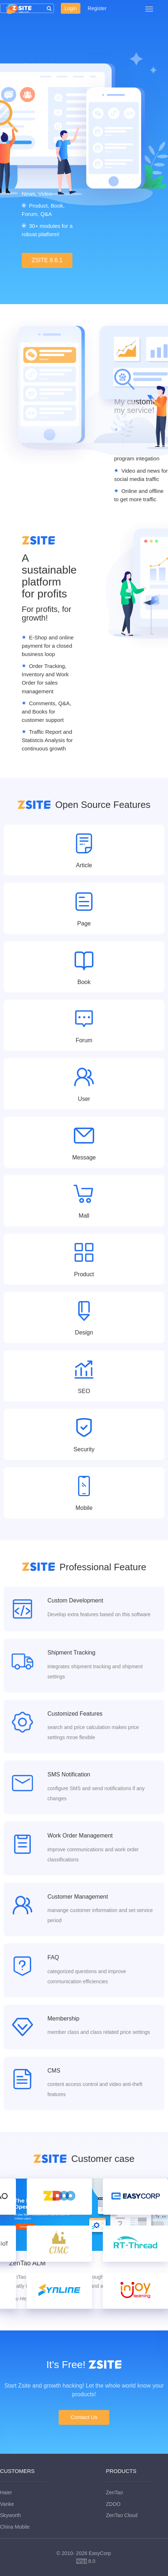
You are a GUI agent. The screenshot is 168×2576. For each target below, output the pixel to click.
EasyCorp (100, 2553)
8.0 (85, 2562)
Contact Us (84, 2417)
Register (97, 8)
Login (70, 8)
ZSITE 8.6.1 (47, 260)
